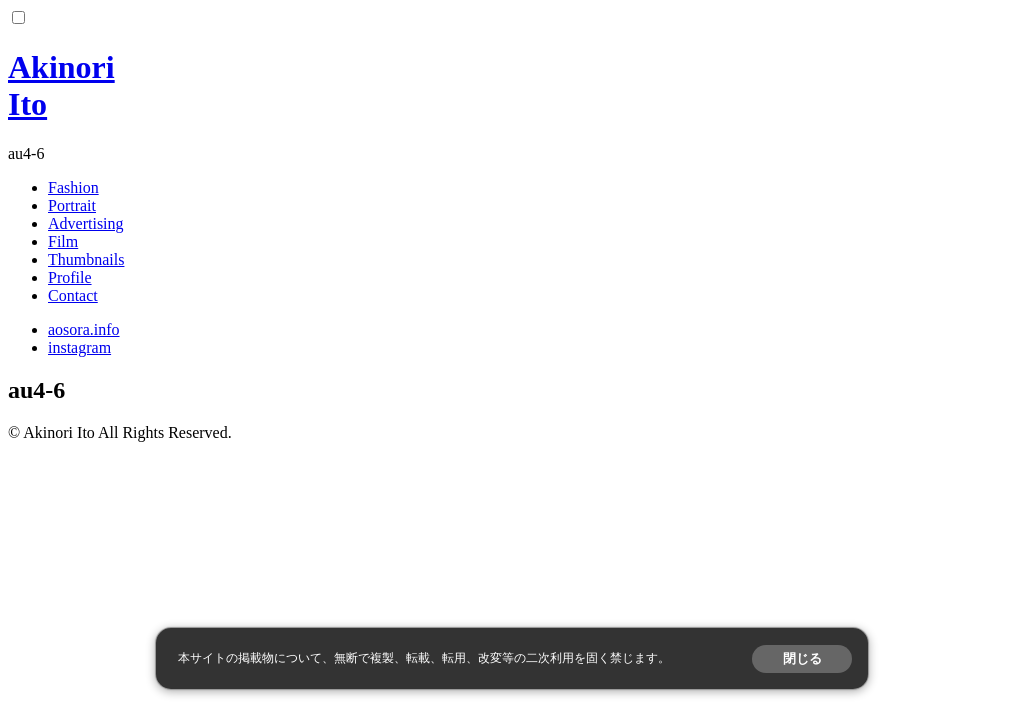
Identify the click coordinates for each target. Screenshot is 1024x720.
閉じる (802, 658)
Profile (70, 277)
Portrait (72, 205)
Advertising (86, 223)
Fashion (73, 187)
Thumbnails (86, 259)
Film (63, 241)
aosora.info (84, 329)
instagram (79, 347)
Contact (73, 295)
